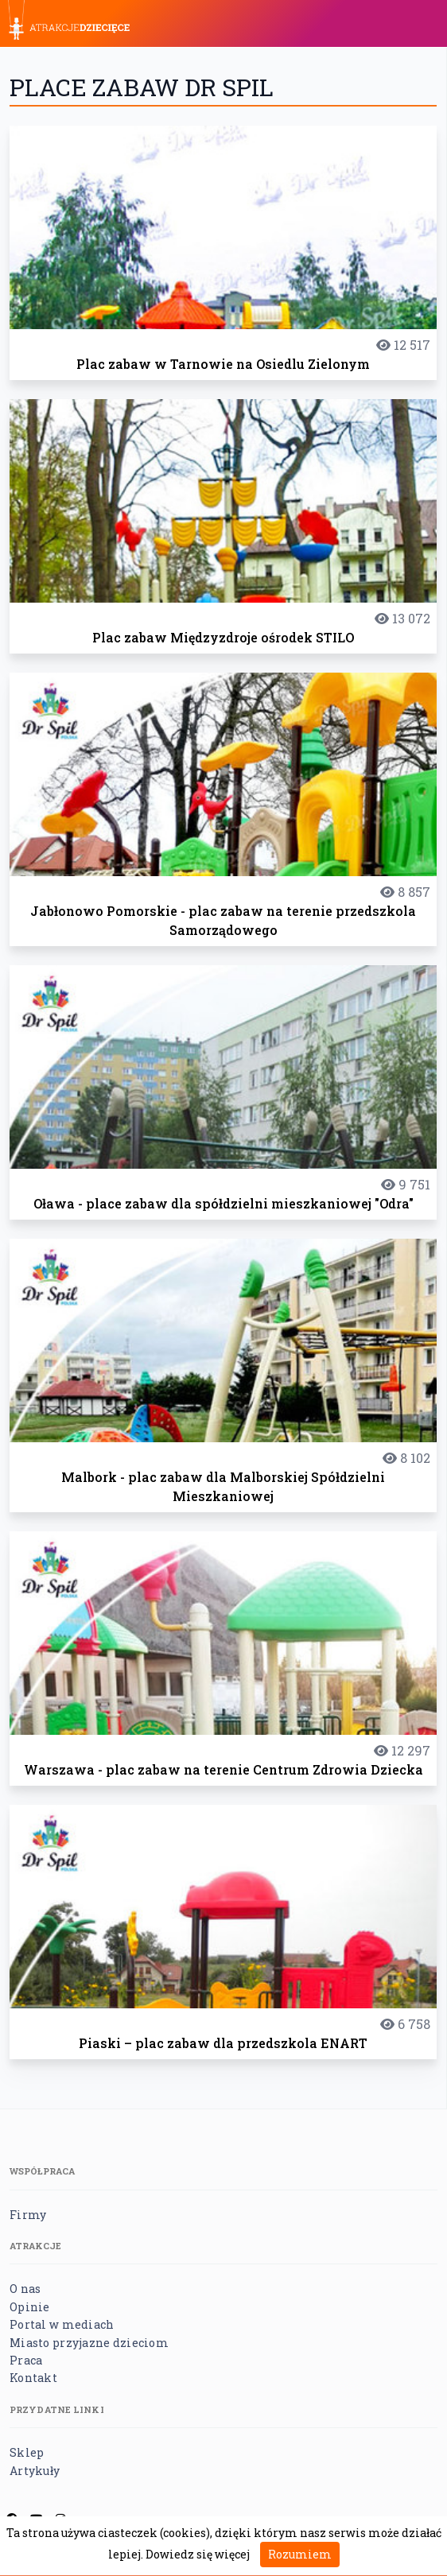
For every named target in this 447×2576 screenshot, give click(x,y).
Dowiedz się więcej (198, 2554)
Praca (26, 2360)
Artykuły (35, 2470)
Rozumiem (300, 2554)
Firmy (28, 2214)
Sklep (27, 2452)
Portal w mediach (62, 2324)
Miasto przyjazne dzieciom (89, 2342)
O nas (25, 2288)
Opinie (30, 2306)
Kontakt (33, 2377)
